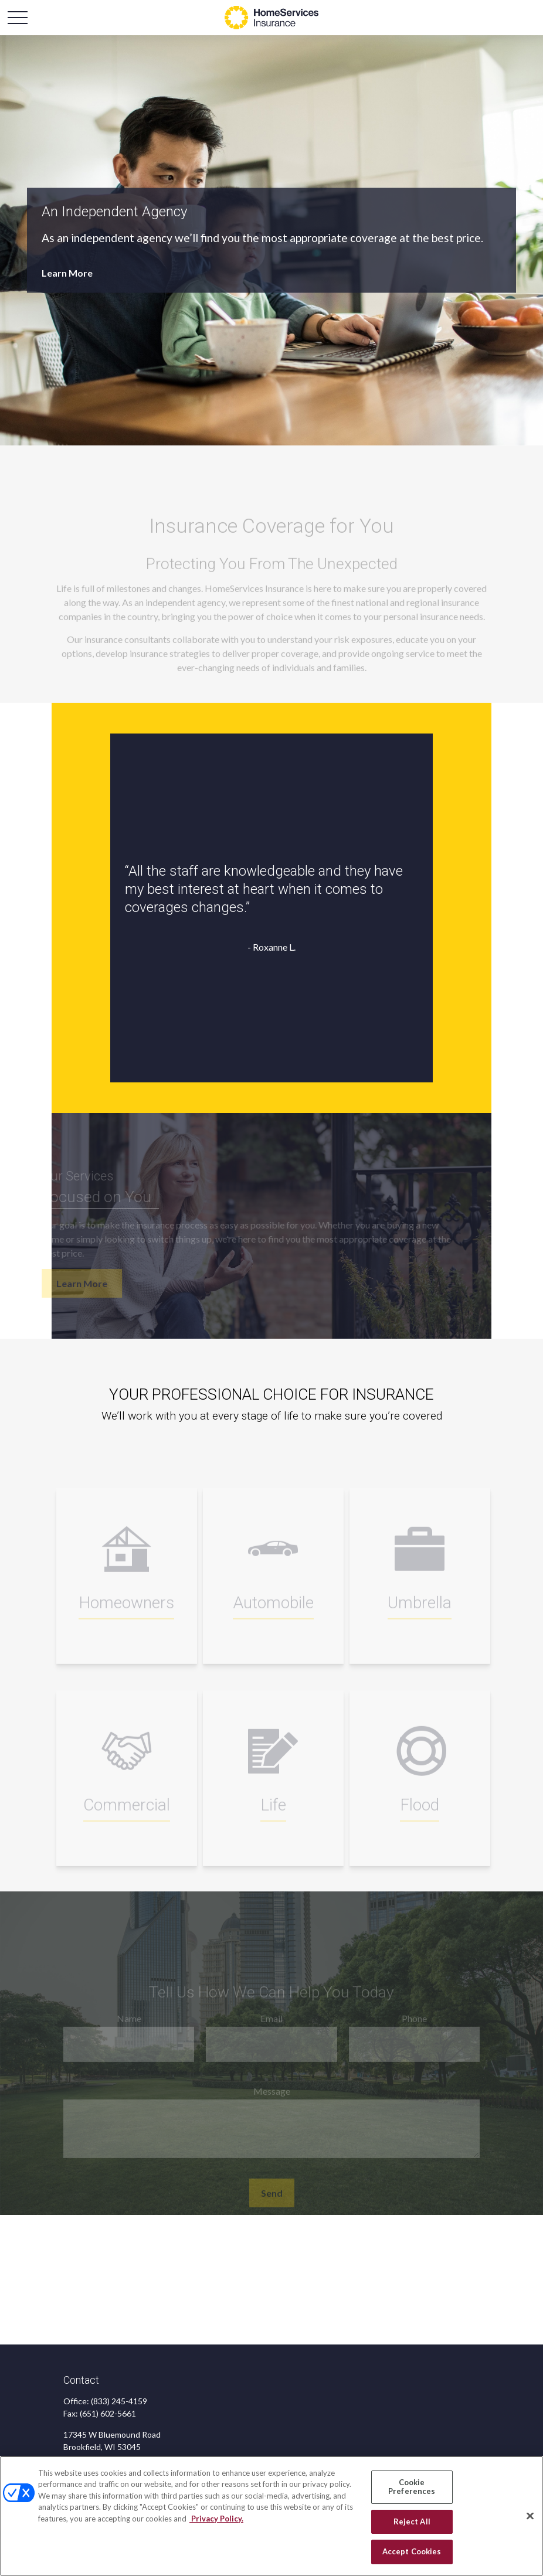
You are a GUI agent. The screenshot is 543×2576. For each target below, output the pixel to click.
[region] (271, 2516)
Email (271, 2024)
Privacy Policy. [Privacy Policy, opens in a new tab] (216, 2518)
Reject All (411, 2521)
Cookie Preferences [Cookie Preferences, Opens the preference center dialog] (411, 2487)
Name (129, 2024)
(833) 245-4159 (119, 2401)
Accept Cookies (412, 2551)
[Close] (530, 2516)
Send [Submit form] (272, 2199)
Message (271, 2097)
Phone (414, 2024)
